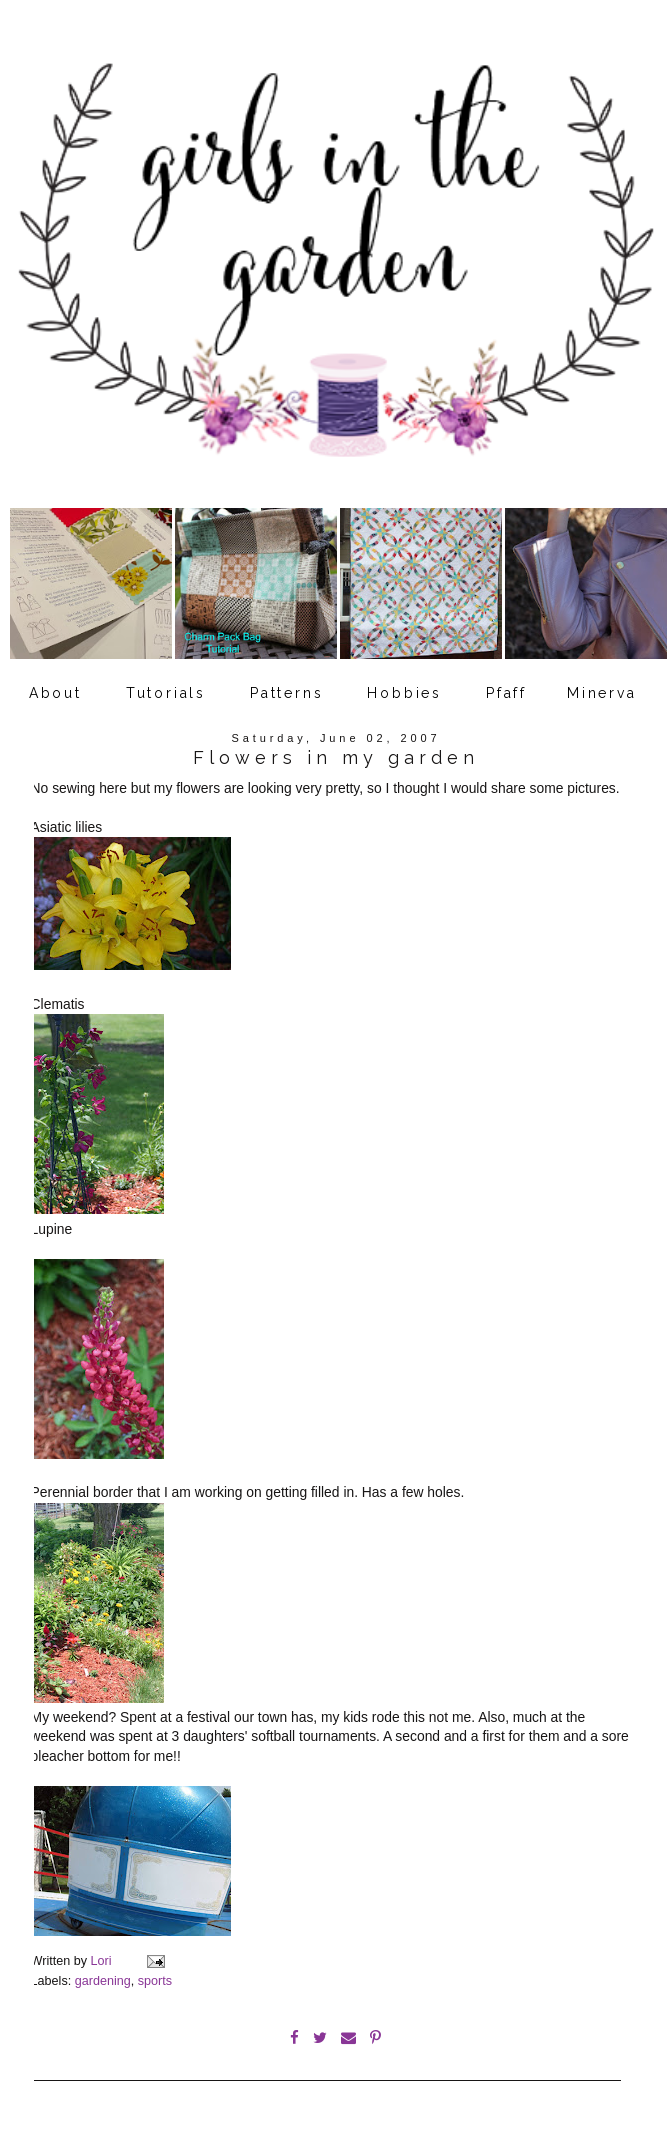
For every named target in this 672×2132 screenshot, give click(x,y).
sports (155, 1981)
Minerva (602, 693)
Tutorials (166, 693)
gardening (103, 1981)
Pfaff (506, 693)
